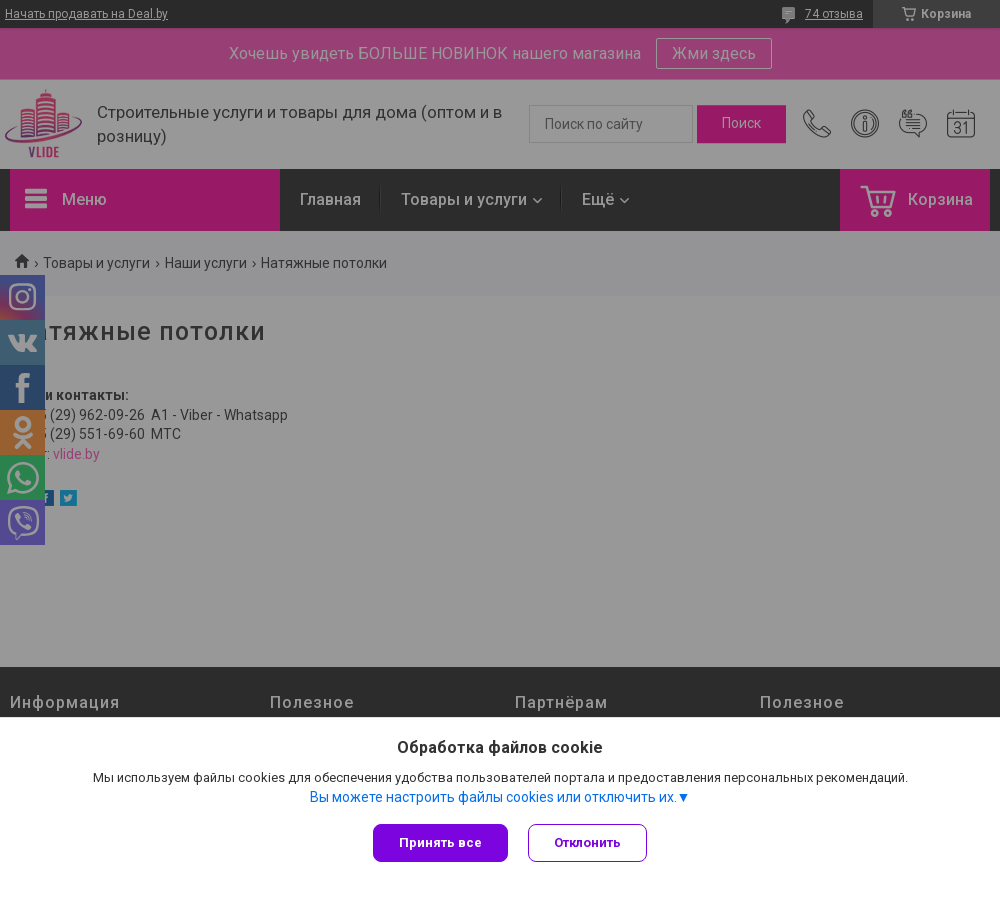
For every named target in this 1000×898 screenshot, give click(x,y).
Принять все (440, 842)
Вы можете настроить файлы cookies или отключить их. (493, 797)
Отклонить (587, 842)
